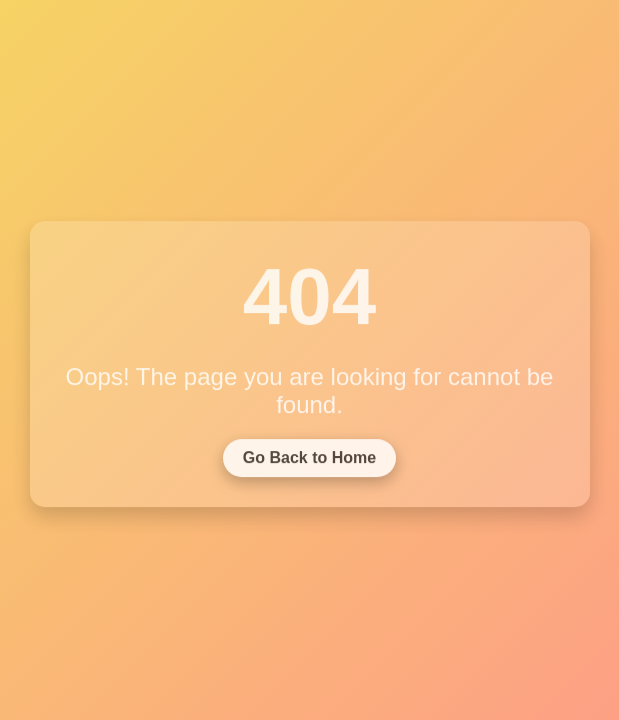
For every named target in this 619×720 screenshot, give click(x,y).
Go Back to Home (309, 461)
